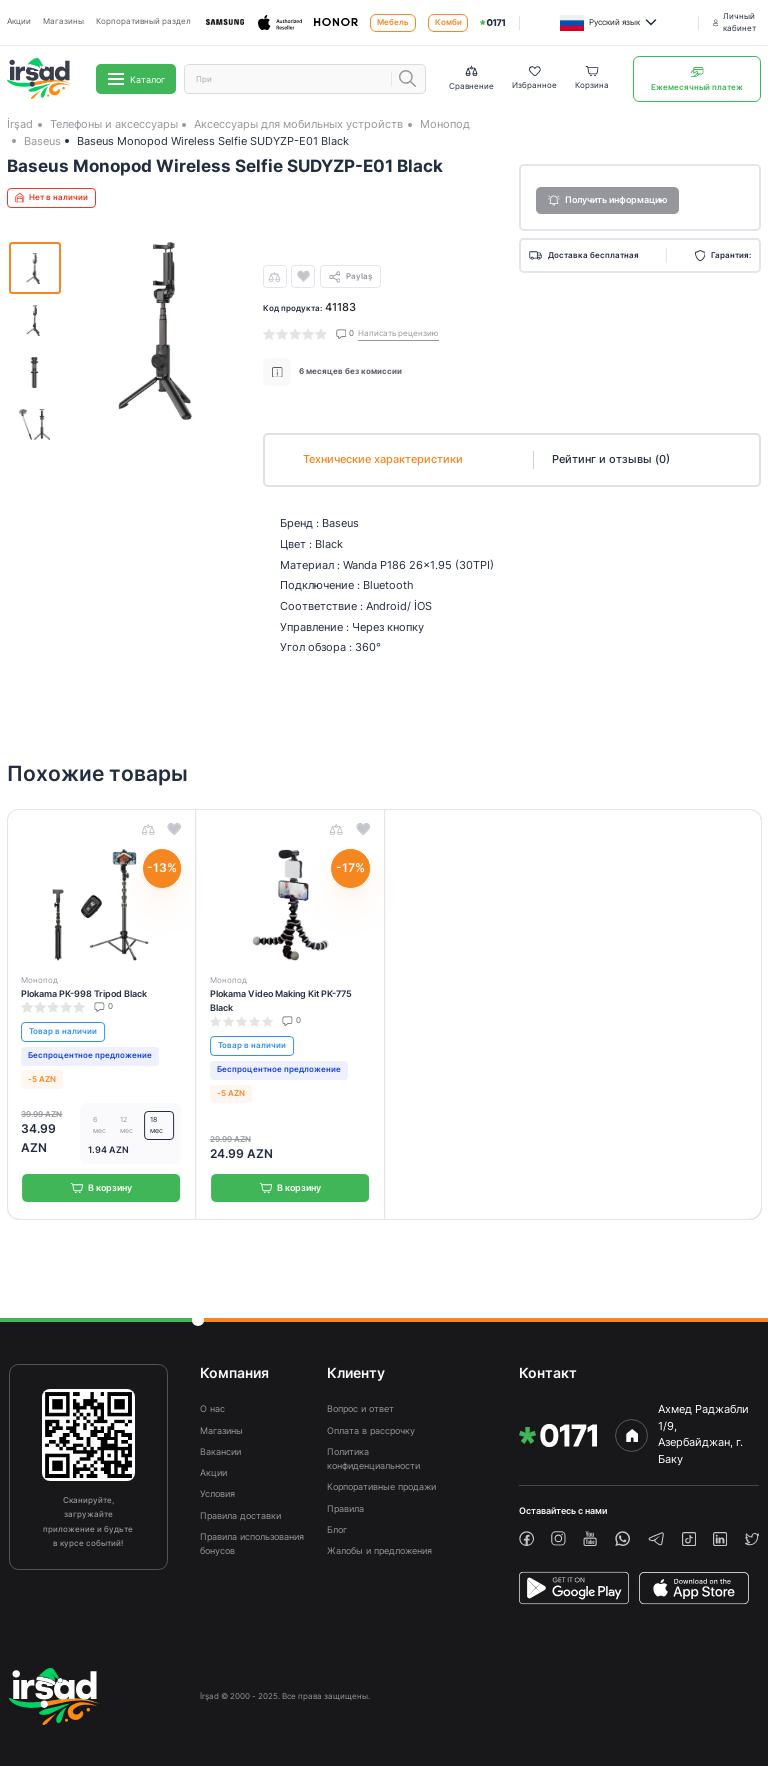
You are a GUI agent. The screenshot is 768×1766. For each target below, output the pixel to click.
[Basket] (592, 79)
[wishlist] (303, 277)
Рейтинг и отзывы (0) (611, 459)
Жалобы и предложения (379, 1550)
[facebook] (526, 1538)
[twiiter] (752, 1539)
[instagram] (558, 1538)
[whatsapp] (622, 1538)
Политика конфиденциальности (373, 1458)
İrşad (20, 124)
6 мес (99, 1125)
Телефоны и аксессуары (114, 124)
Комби (448, 22)
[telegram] (656, 1539)
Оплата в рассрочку (371, 1430)
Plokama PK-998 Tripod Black (84, 993)
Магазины (63, 21)
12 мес (126, 1125)
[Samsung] (225, 22)
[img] (492, 22)
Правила (345, 1508)
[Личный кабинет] (737, 22)
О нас (212, 1408)
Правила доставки (240, 1515)
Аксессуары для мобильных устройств (298, 124)
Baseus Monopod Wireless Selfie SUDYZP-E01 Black (213, 141)
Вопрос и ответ (360, 1408)
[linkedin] (720, 1539)
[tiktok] (689, 1539)
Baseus (42, 141)
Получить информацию (607, 200)
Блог (337, 1529)
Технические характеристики (383, 459)
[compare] (275, 277)
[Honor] (336, 22)
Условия (217, 1493)
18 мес (156, 1125)
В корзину (101, 1187)
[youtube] (590, 1538)
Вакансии (220, 1451)
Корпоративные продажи (381, 1486)
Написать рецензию (398, 333)
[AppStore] (694, 1588)
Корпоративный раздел (143, 21)
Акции (19, 21)
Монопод (445, 124)
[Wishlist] (534, 79)
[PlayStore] (574, 1588)
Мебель (393, 22)
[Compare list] (471, 78)
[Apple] (280, 23)
